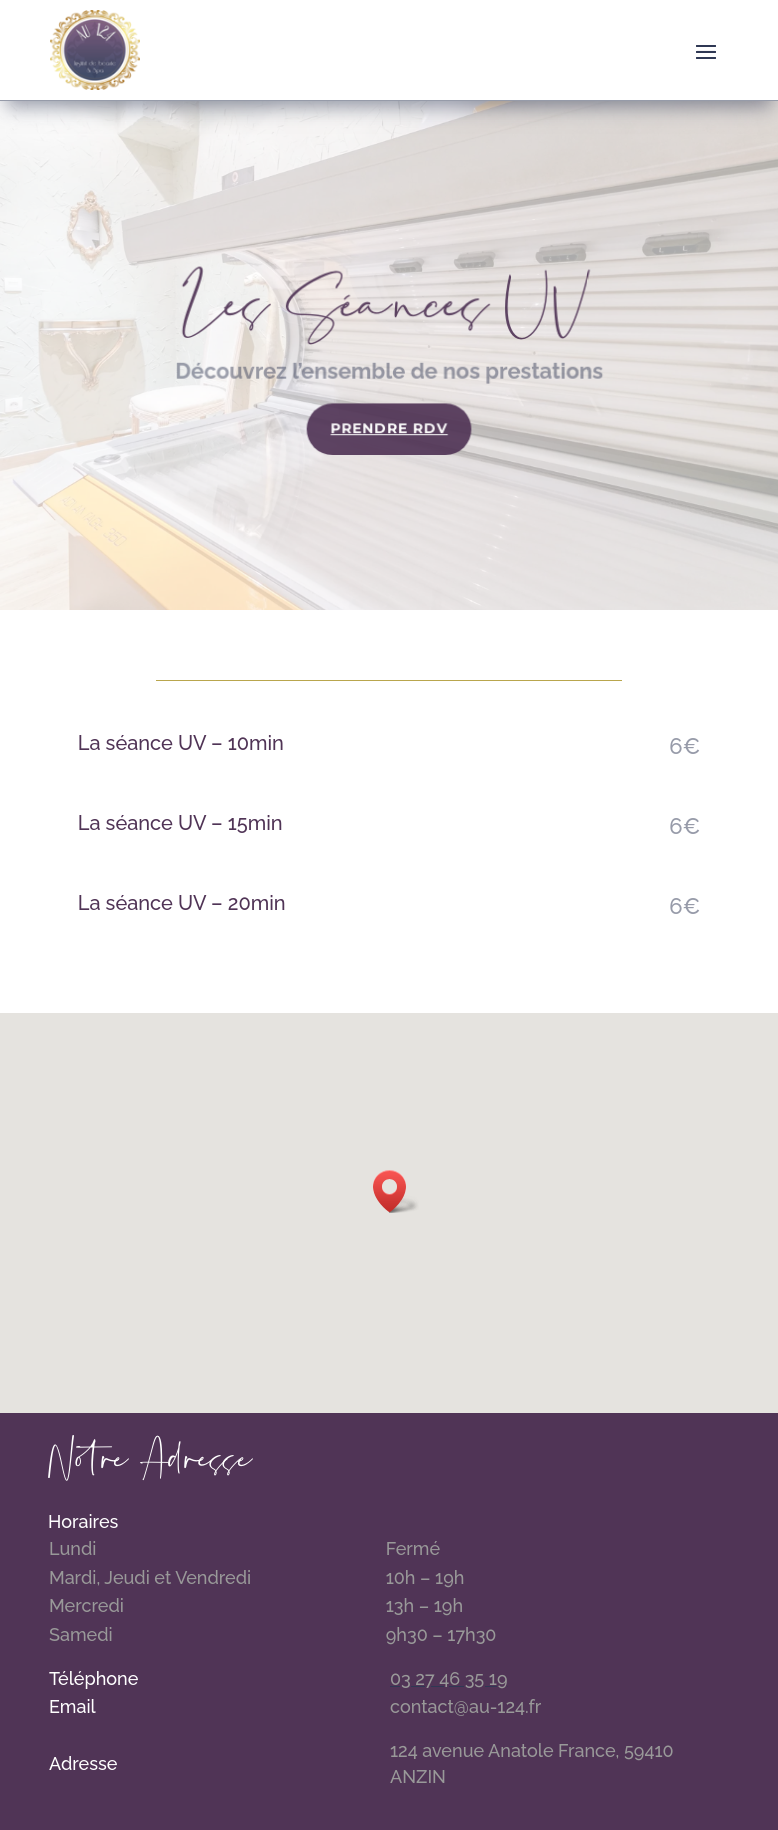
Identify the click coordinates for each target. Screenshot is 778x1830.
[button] (396, 1191)
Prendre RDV (389, 428)
